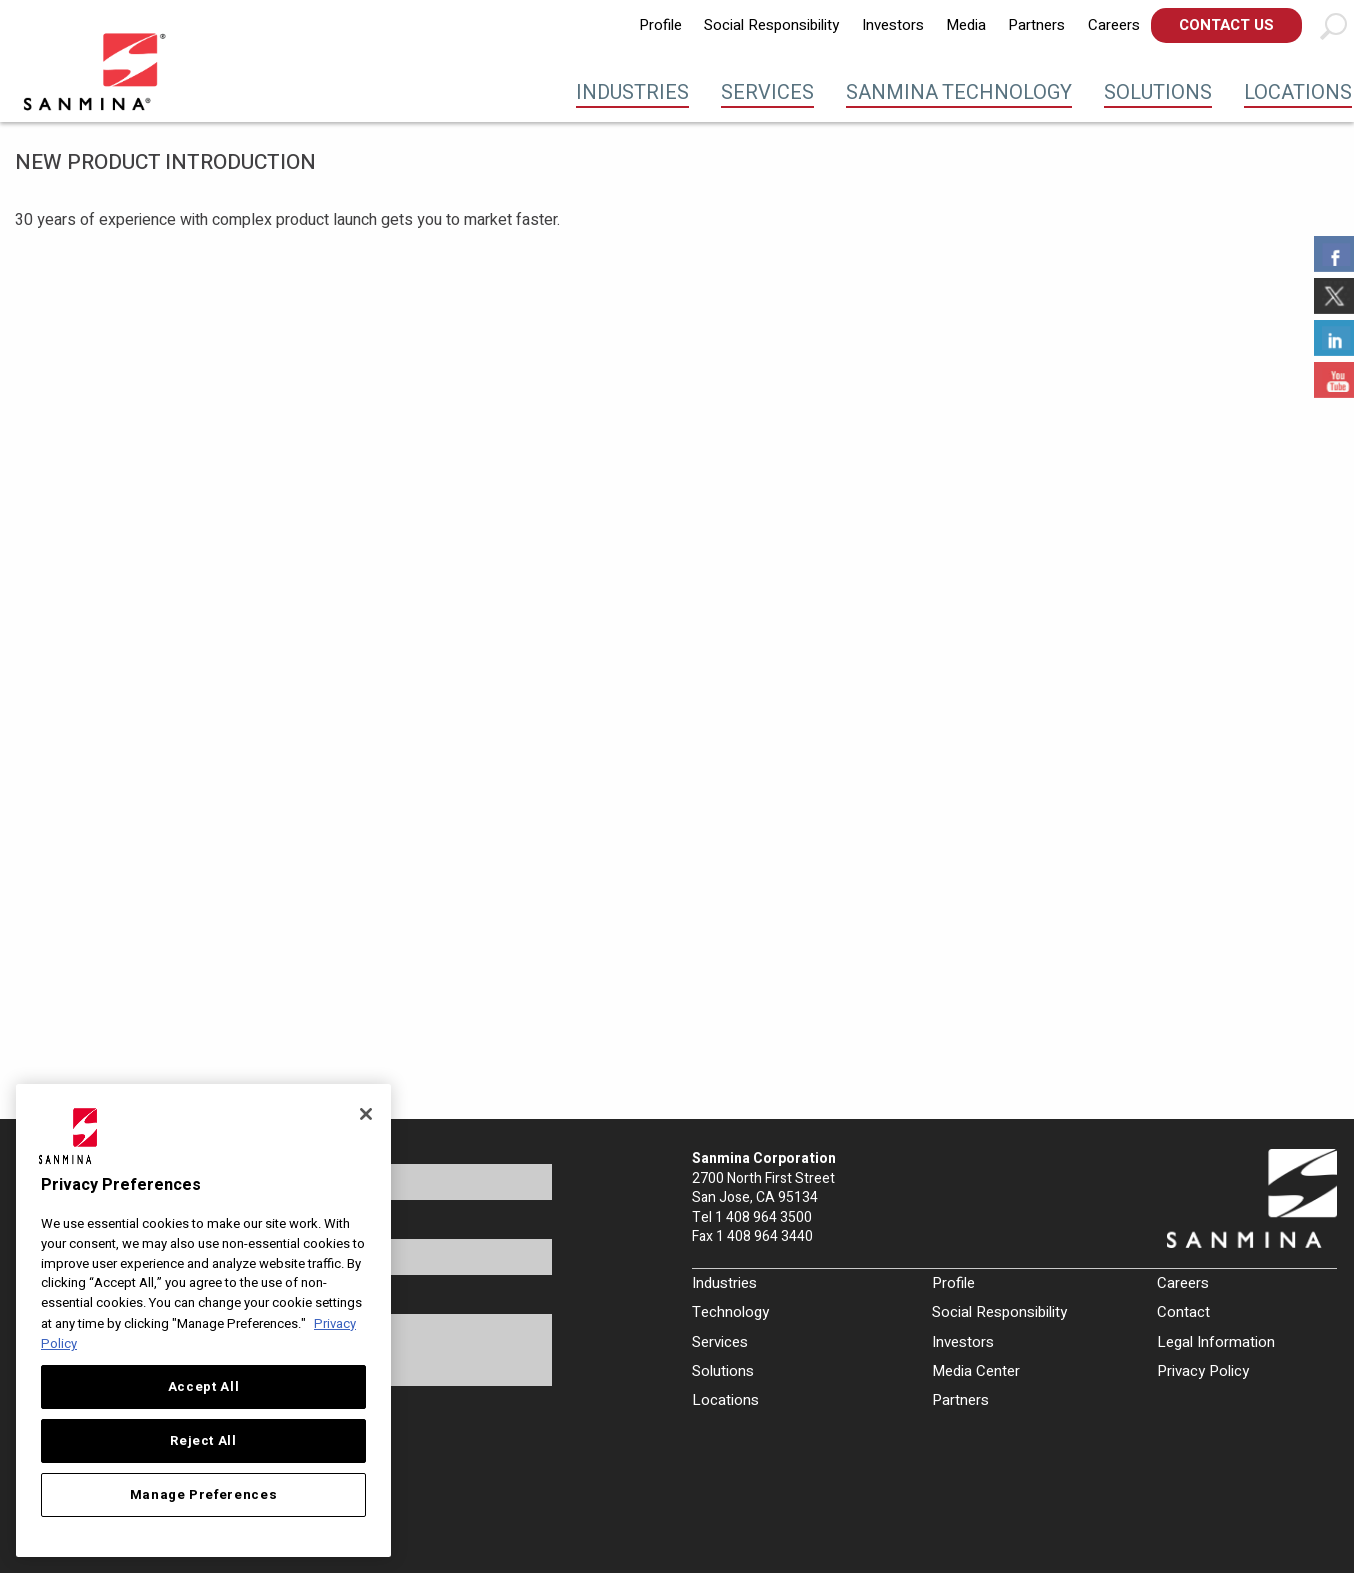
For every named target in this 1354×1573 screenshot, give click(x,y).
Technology (730, 1312)
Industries (632, 92)
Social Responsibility (771, 25)
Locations (1298, 92)
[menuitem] (660, 25)
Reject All (203, 1441)
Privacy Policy (1203, 1371)
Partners (1036, 25)
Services (767, 92)
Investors (893, 25)
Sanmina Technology (959, 92)
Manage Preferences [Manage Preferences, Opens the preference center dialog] (204, 1495)
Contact (1183, 1312)
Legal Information (1216, 1342)
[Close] (366, 1114)
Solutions (1158, 92)
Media (966, 25)
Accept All (204, 1387)
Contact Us (1226, 25)
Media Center (976, 1371)
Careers (1114, 25)
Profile (660, 25)
